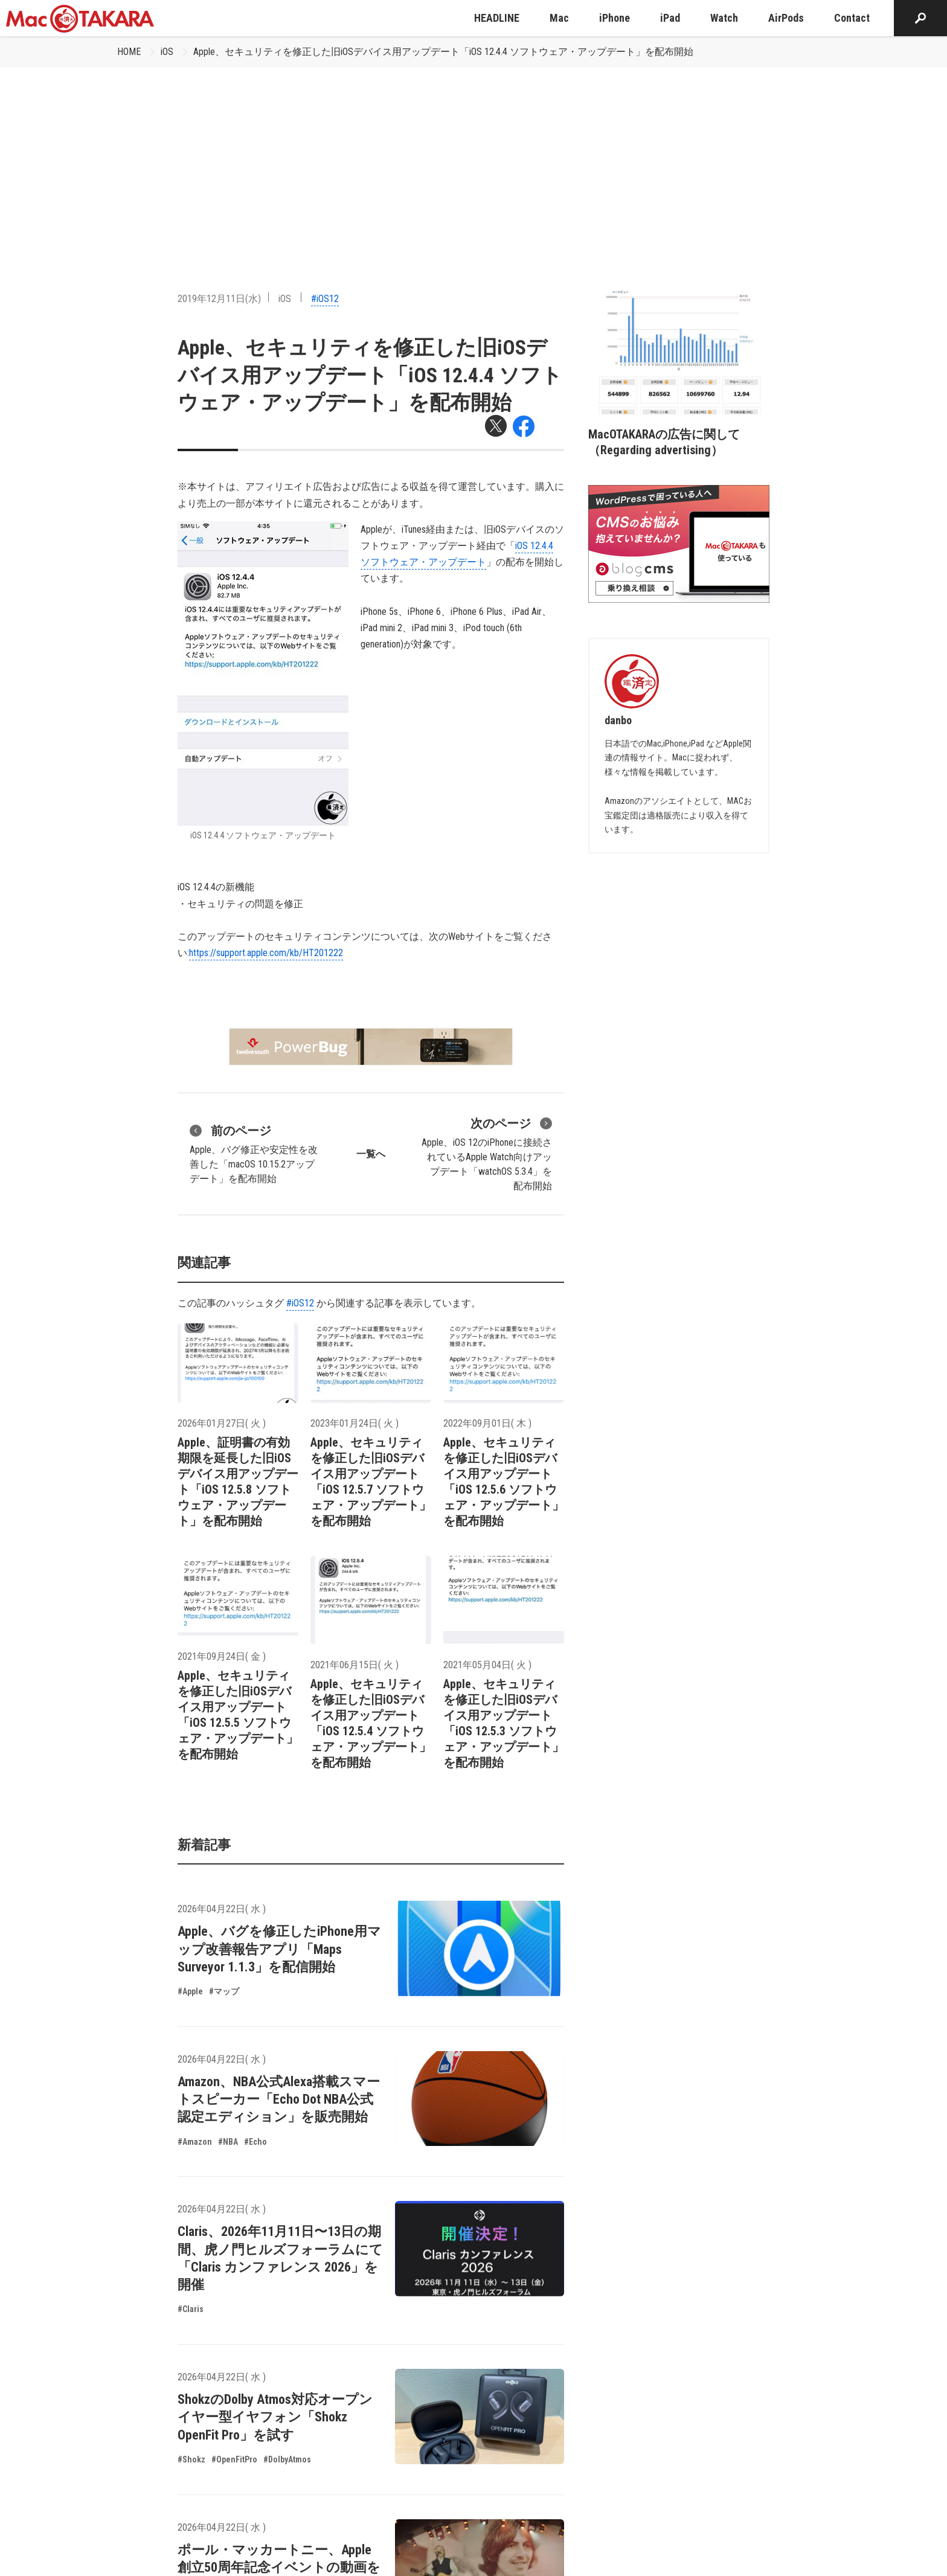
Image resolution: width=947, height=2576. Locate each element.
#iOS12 (325, 298)
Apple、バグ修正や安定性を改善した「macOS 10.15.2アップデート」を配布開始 (254, 1153)
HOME (129, 51)
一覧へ (370, 1154)
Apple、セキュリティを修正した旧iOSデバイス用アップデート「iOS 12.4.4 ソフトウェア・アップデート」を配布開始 (443, 51)
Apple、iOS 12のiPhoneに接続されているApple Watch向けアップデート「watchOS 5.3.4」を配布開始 (487, 1153)
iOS (167, 51)
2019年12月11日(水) (219, 298)
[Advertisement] (473, 157)
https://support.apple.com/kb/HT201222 (266, 953)
